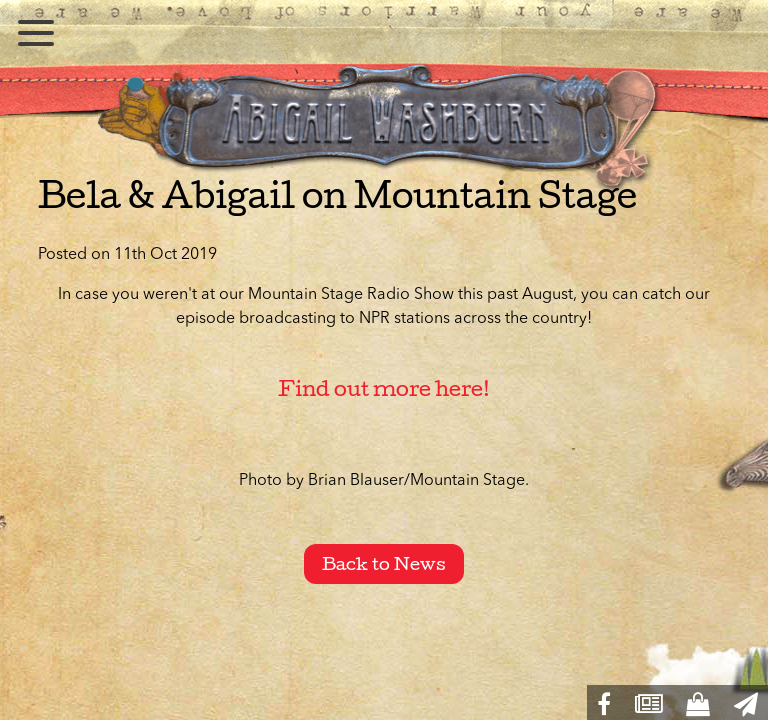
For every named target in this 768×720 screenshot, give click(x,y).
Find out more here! (384, 388)
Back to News (384, 564)
